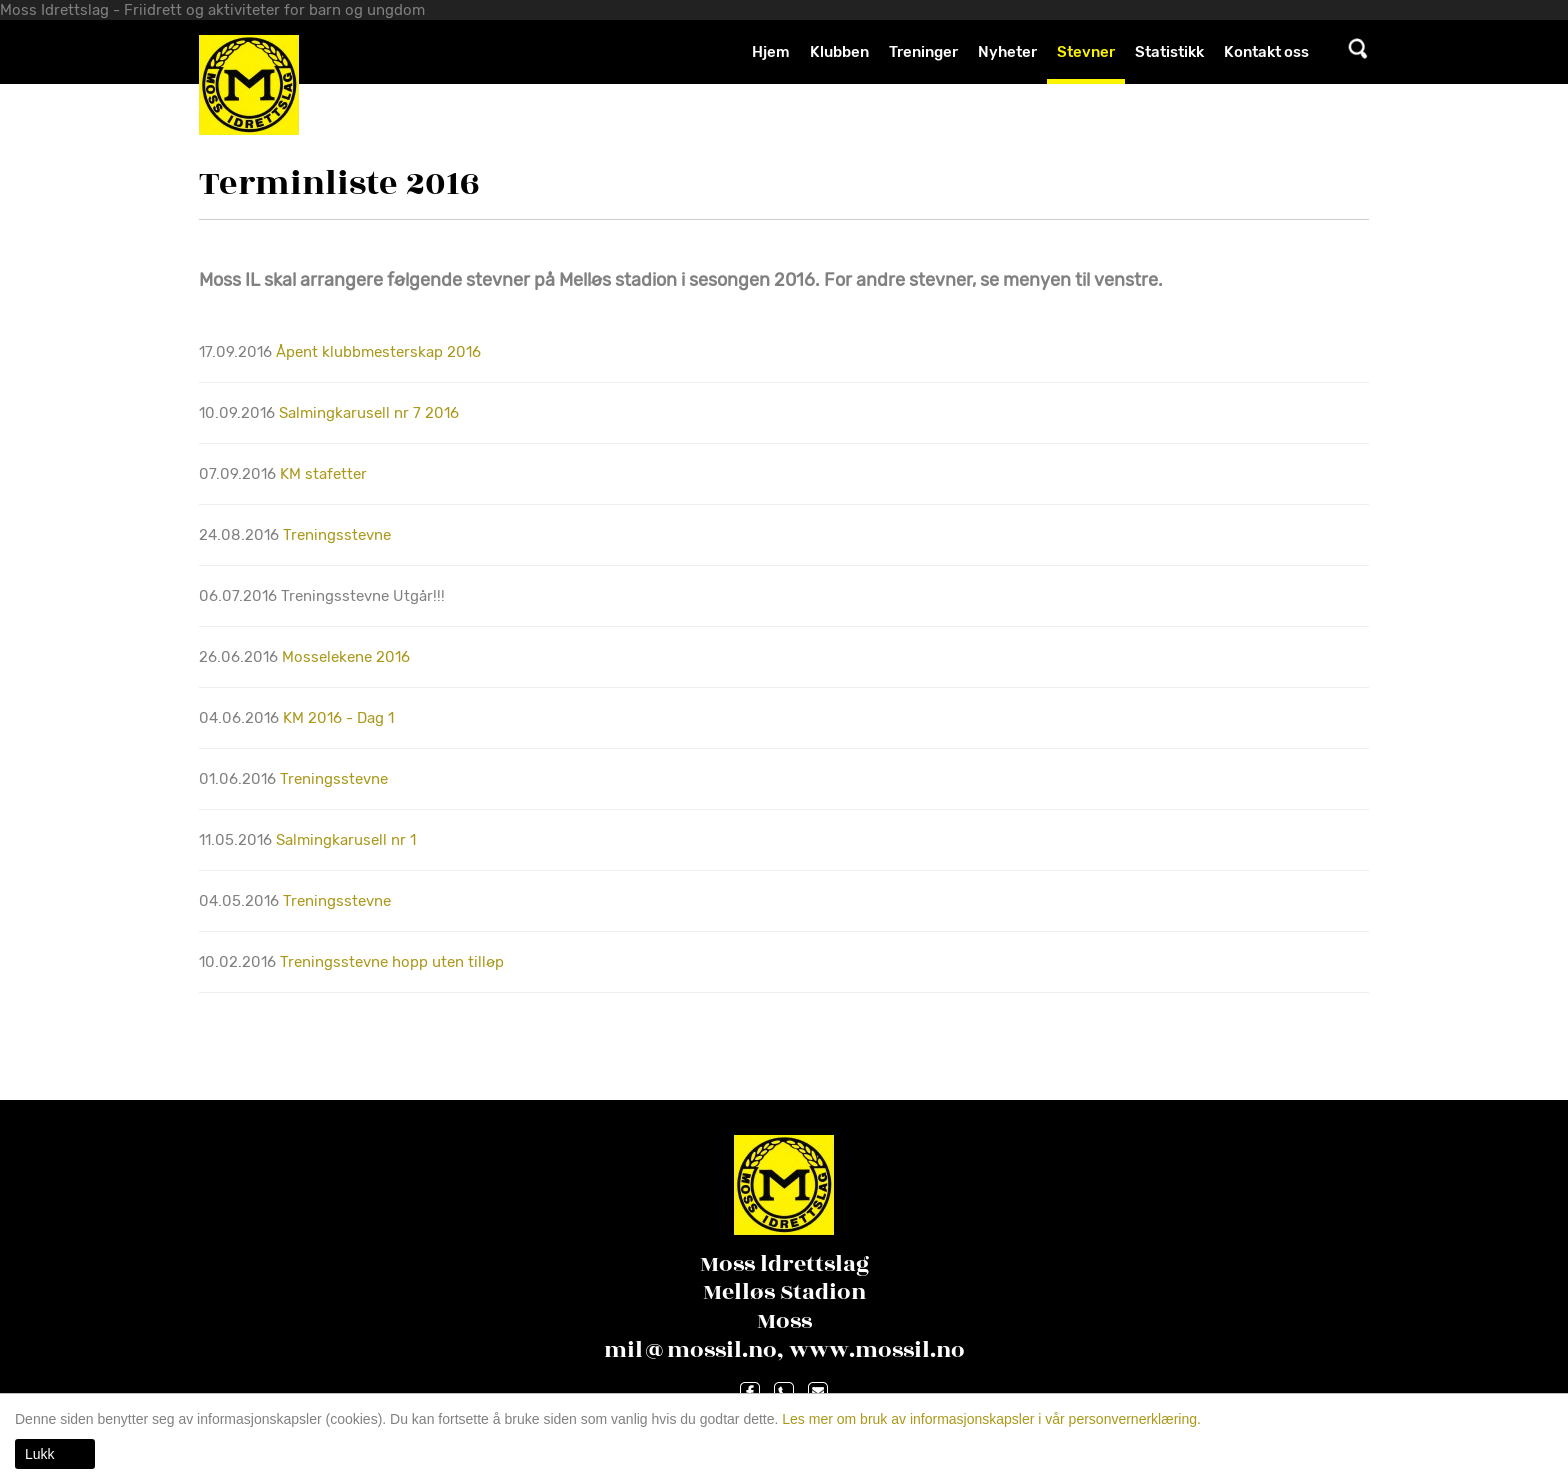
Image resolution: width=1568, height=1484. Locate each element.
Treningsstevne (337, 535)
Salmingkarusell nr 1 (346, 840)
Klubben (839, 52)
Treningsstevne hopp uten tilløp (392, 962)
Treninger (923, 52)
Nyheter (1007, 52)
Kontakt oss (1266, 52)
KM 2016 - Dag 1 (338, 718)
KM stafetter (323, 474)
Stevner (1086, 52)
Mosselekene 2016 (346, 657)
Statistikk (1169, 52)
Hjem (771, 52)
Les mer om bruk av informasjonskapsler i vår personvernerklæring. (989, 1419)
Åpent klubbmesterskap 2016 (378, 352)
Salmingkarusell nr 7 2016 (369, 413)
